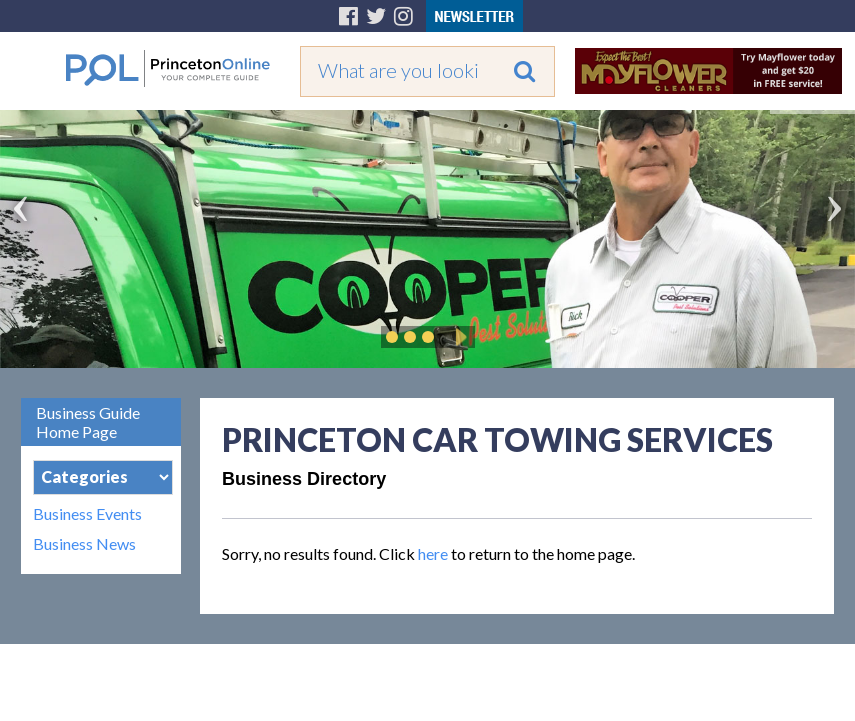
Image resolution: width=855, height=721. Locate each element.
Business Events (87, 514)
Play (458, 337)
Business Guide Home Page (88, 422)
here (433, 553)
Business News (84, 544)
